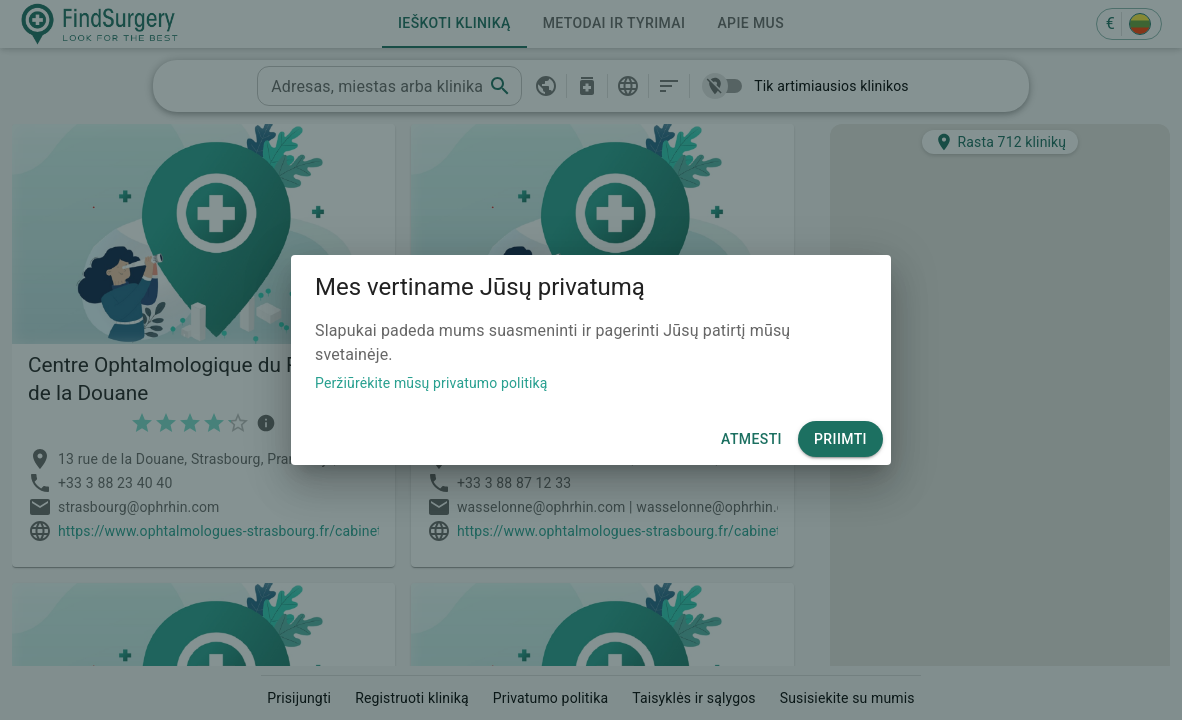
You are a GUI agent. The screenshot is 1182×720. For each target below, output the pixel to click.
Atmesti (751, 439)
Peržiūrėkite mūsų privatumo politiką (431, 383)
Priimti (840, 439)
